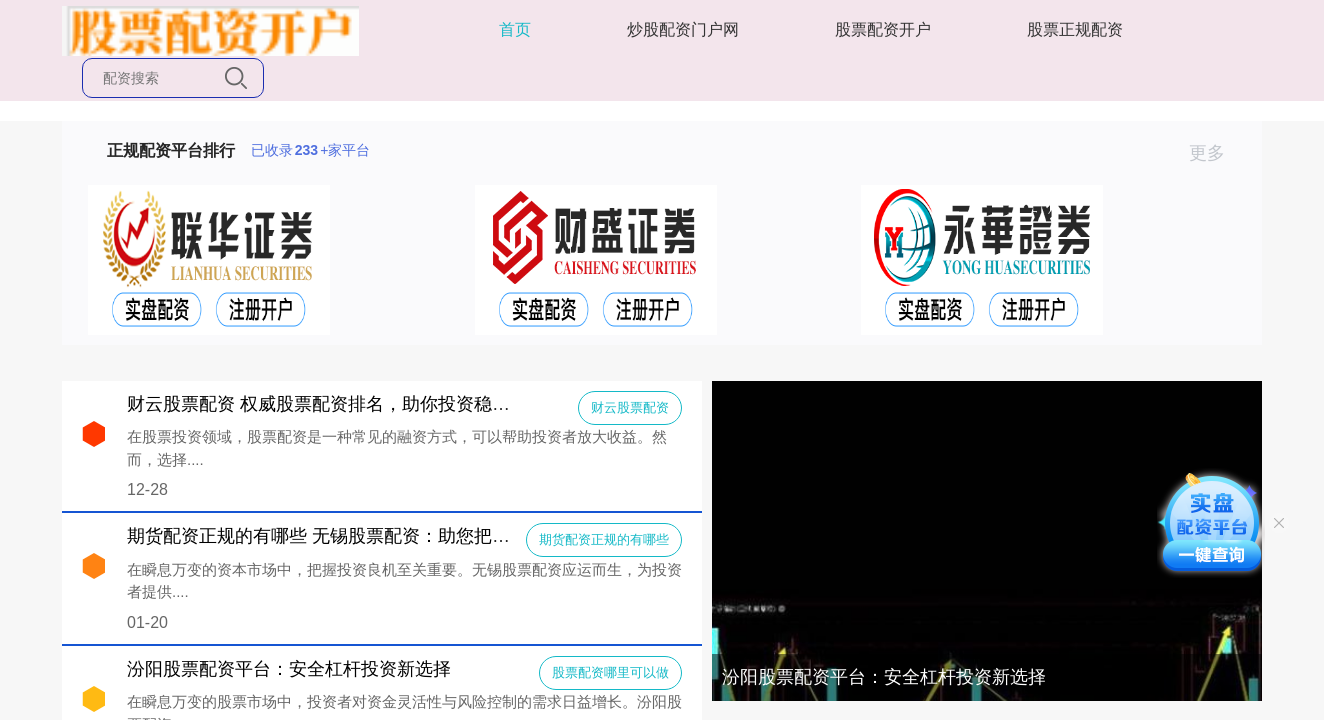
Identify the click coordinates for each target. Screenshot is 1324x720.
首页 (515, 29)
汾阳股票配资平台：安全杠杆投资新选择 (884, 677)
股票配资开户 (883, 29)
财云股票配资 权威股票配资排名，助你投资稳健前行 (336, 404)
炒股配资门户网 (683, 29)
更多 (1215, 153)
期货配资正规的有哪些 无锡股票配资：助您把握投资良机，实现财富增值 (417, 536)
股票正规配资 (1075, 29)
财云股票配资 (630, 407)
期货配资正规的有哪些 (604, 539)
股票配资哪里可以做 (610, 672)
